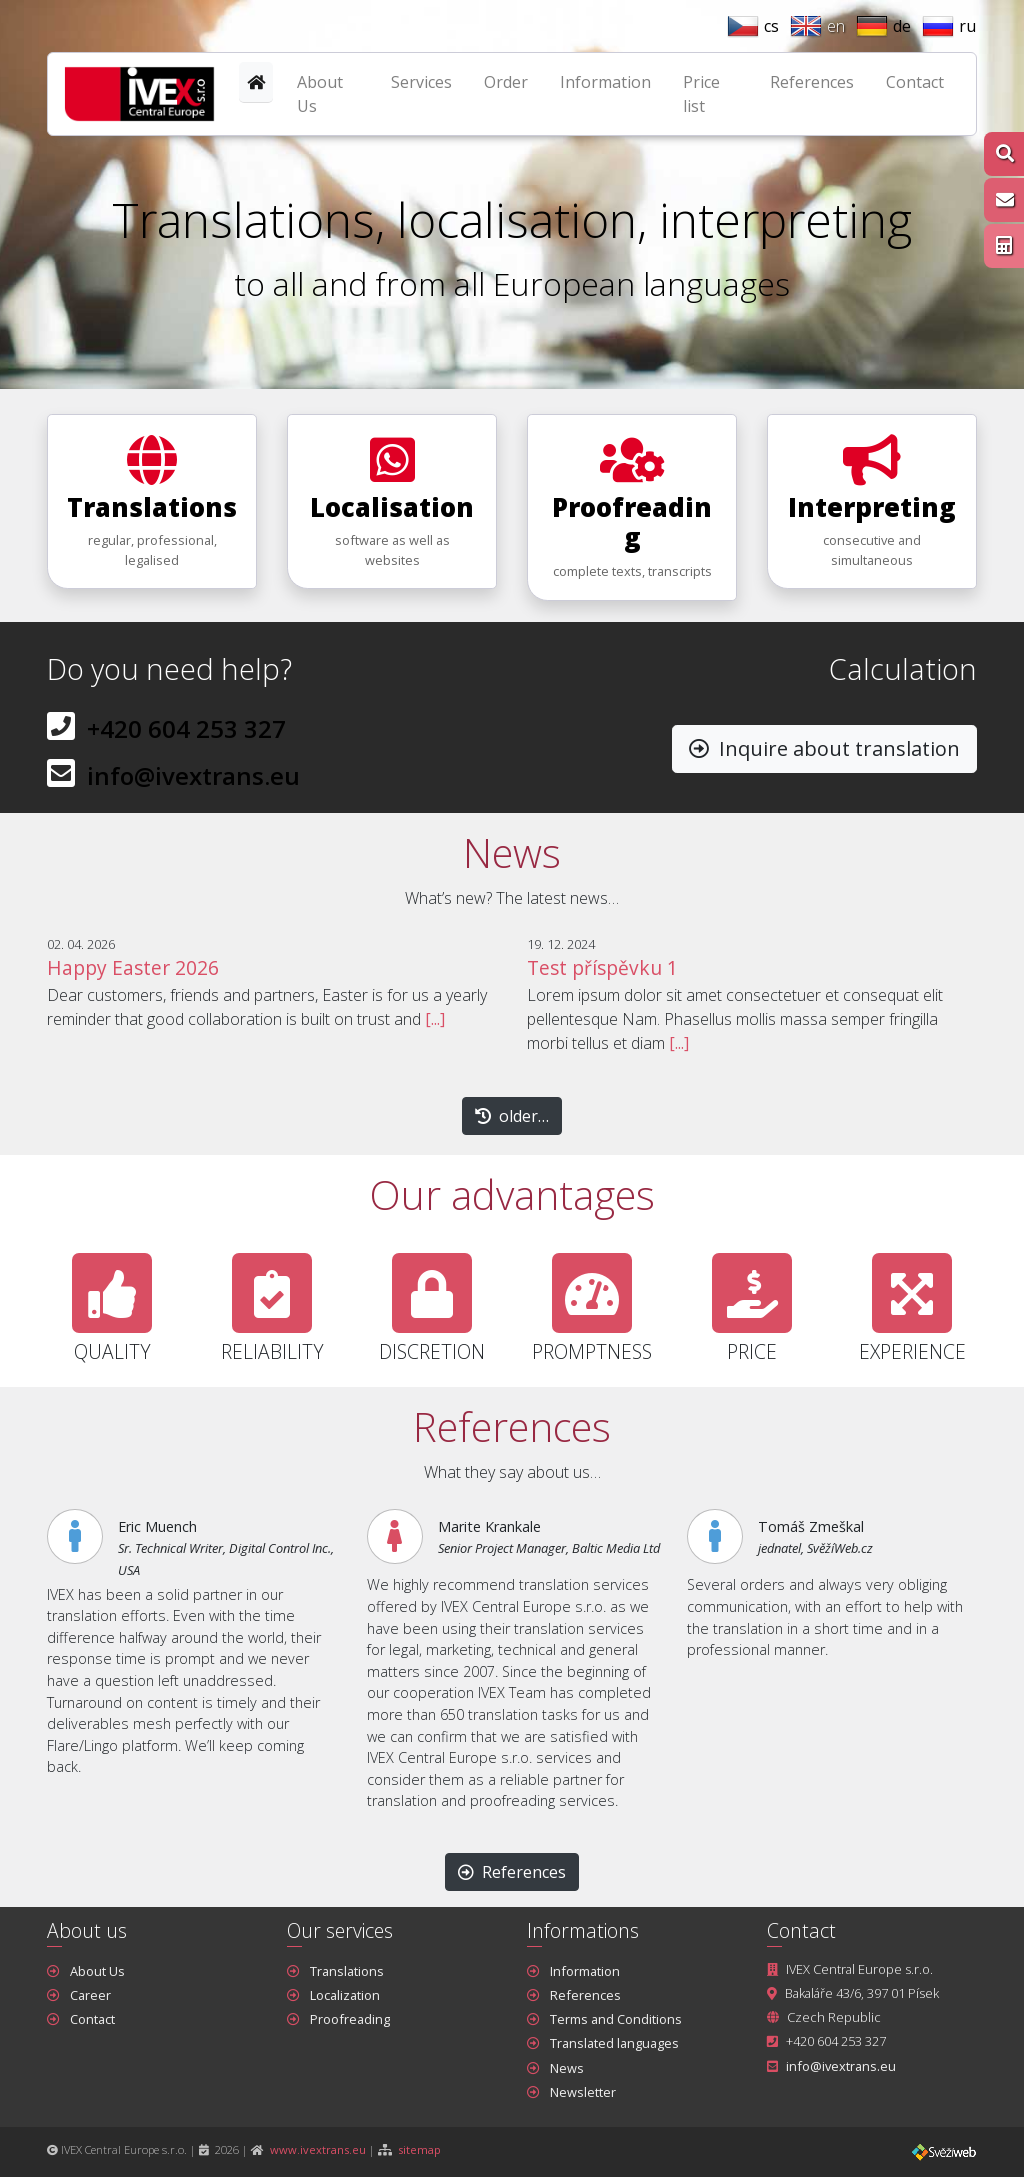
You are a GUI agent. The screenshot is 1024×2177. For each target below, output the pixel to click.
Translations (347, 1971)
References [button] (512, 1872)
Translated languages (614, 2043)
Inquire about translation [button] (824, 748)
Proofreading (350, 2019)
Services (421, 82)
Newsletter (583, 2092)
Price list (701, 94)
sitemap (419, 2149)
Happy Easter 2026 (133, 967)
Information (605, 82)
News (567, 2068)
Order (506, 82)
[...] (435, 1019)
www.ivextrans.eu (318, 2149)
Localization (345, 1995)
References (812, 82)
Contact (915, 82)
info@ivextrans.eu (193, 775)
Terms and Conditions (616, 2019)
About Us (320, 94)
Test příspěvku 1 (602, 967)
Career (90, 1995)
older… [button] (512, 1116)
